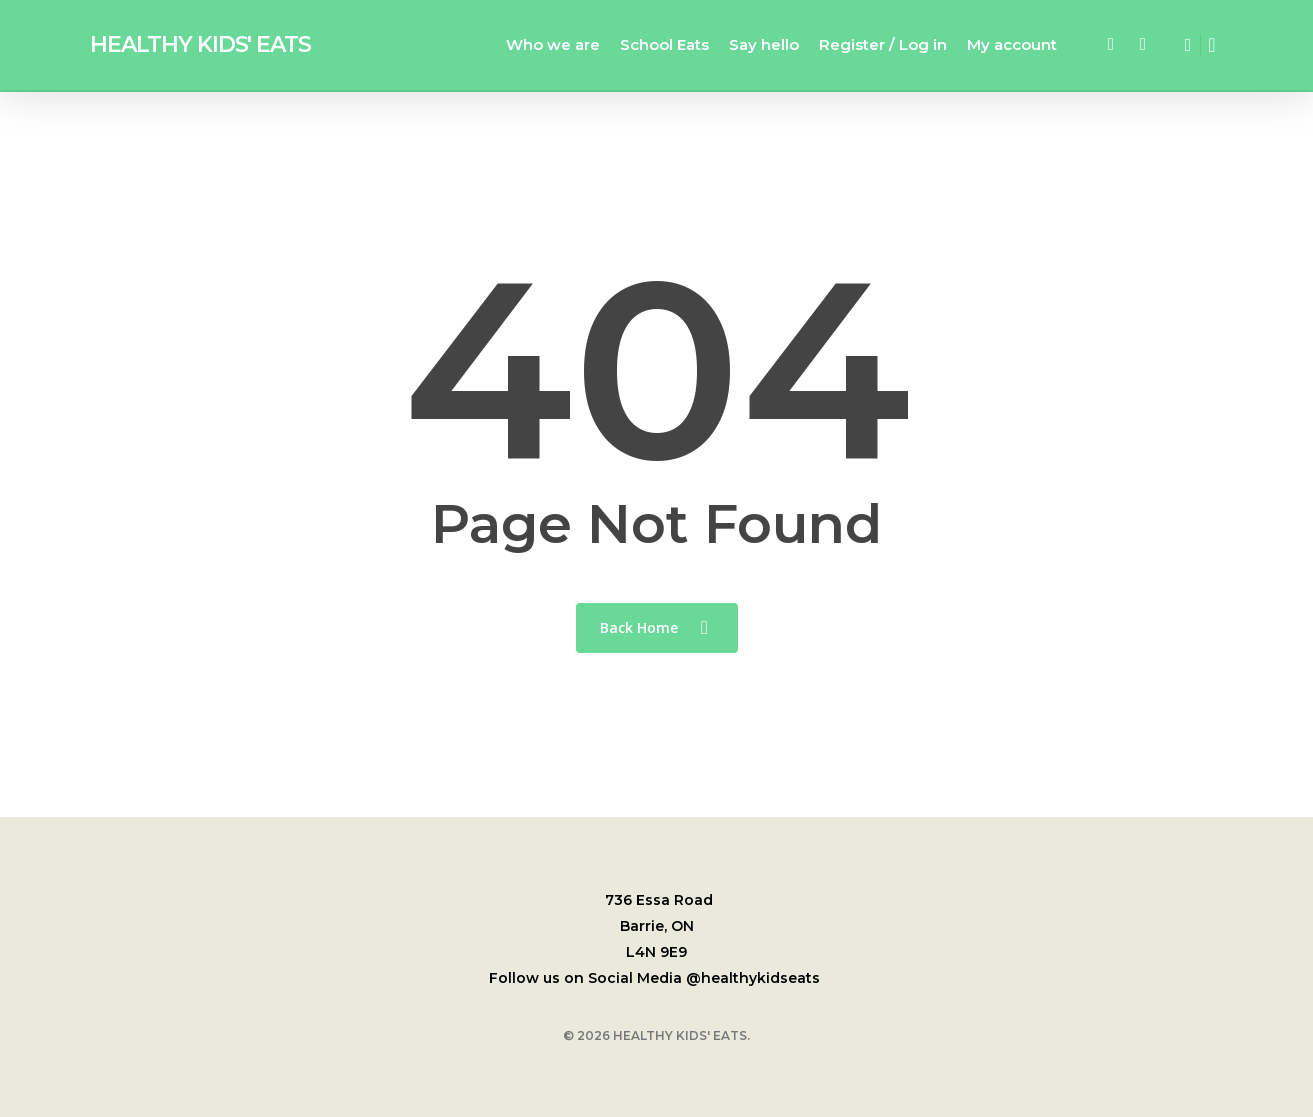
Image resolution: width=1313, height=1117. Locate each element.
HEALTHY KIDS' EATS (200, 46)
